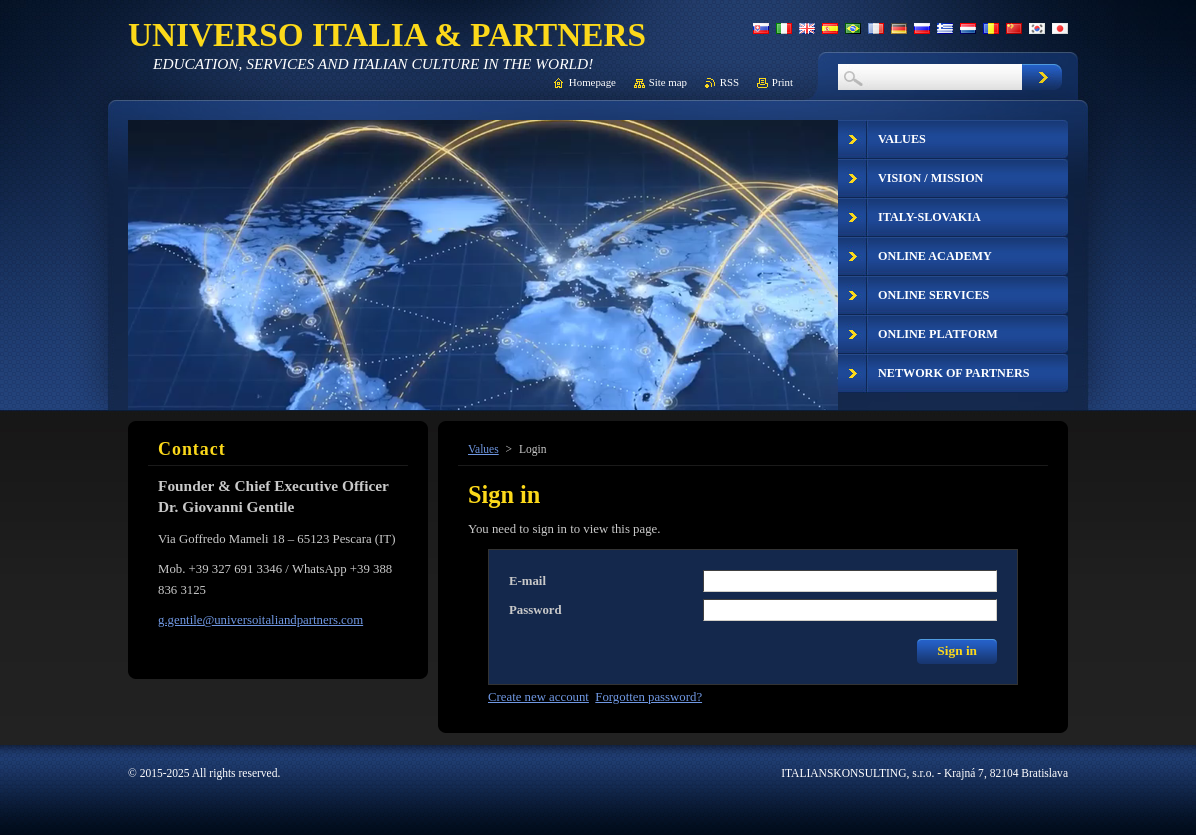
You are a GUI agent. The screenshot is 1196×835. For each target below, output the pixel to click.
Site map (668, 82)
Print (782, 82)
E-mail (527, 581)
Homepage (592, 82)
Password (535, 610)
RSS (729, 82)
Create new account (538, 697)
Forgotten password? (648, 697)
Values (483, 449)
